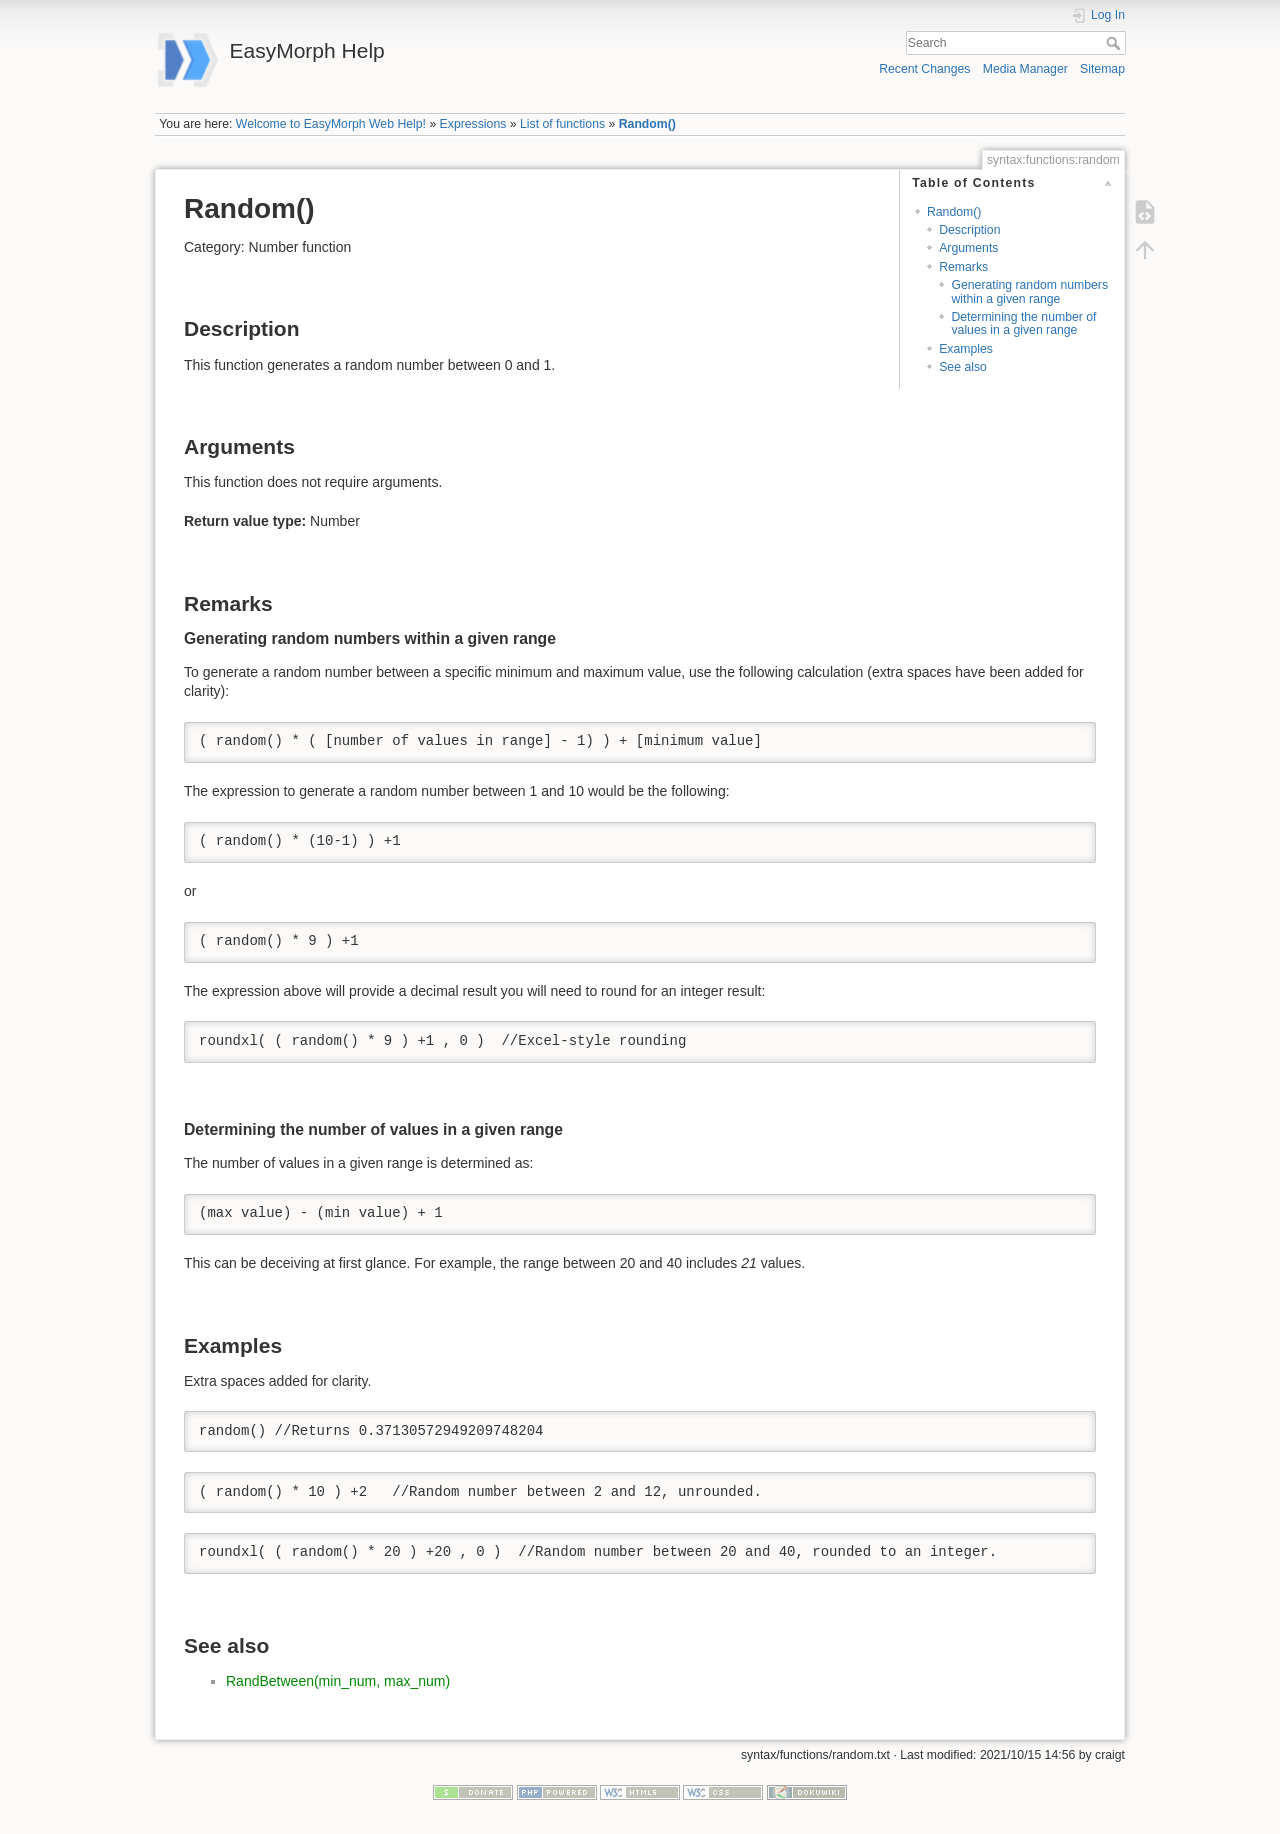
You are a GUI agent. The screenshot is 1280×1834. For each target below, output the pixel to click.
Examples (966, 349)
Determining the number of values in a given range (1023, 323)
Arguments (968, 248)
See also (963, 367)
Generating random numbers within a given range (1029, 291)
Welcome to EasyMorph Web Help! (331, 124)
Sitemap (1102, 69)
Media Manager (1025, 69)
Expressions (473, 124)
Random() (647, 124)
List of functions (562, 124)
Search (1115, 43)
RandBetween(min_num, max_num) (338, 1681)
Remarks (963, 267)
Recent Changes (924, 69)
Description (969, 230)
